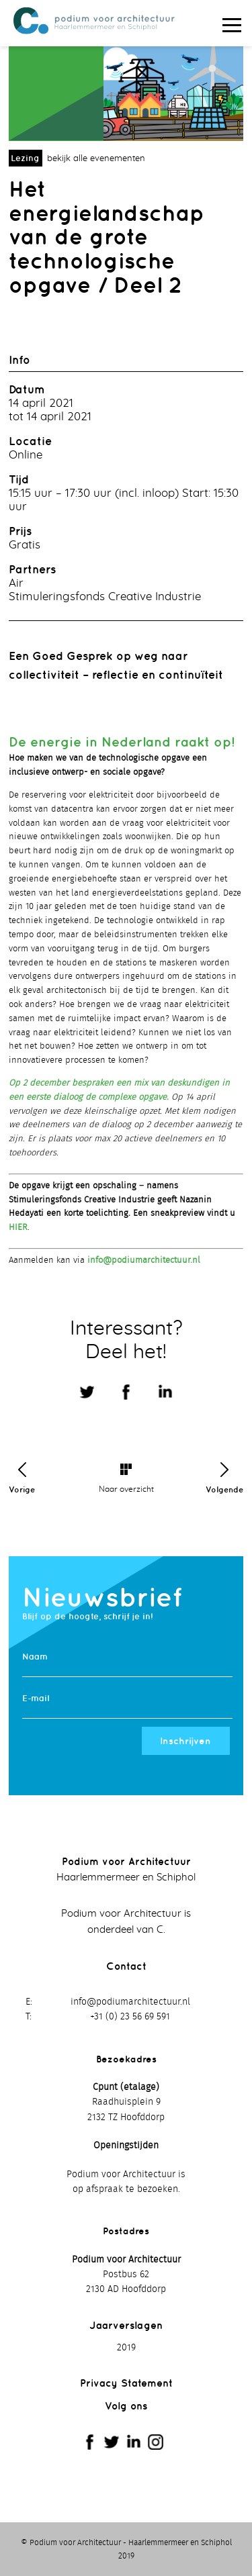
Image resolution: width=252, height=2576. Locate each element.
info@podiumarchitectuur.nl (143, 1260)
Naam (35, 1657)
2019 (126, 2347)
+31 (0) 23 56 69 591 (130, 2016)
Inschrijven (185, 1740)
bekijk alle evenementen (96, 158)
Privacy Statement (126, 2383)
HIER (18, 1227)
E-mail (35, 1698)
